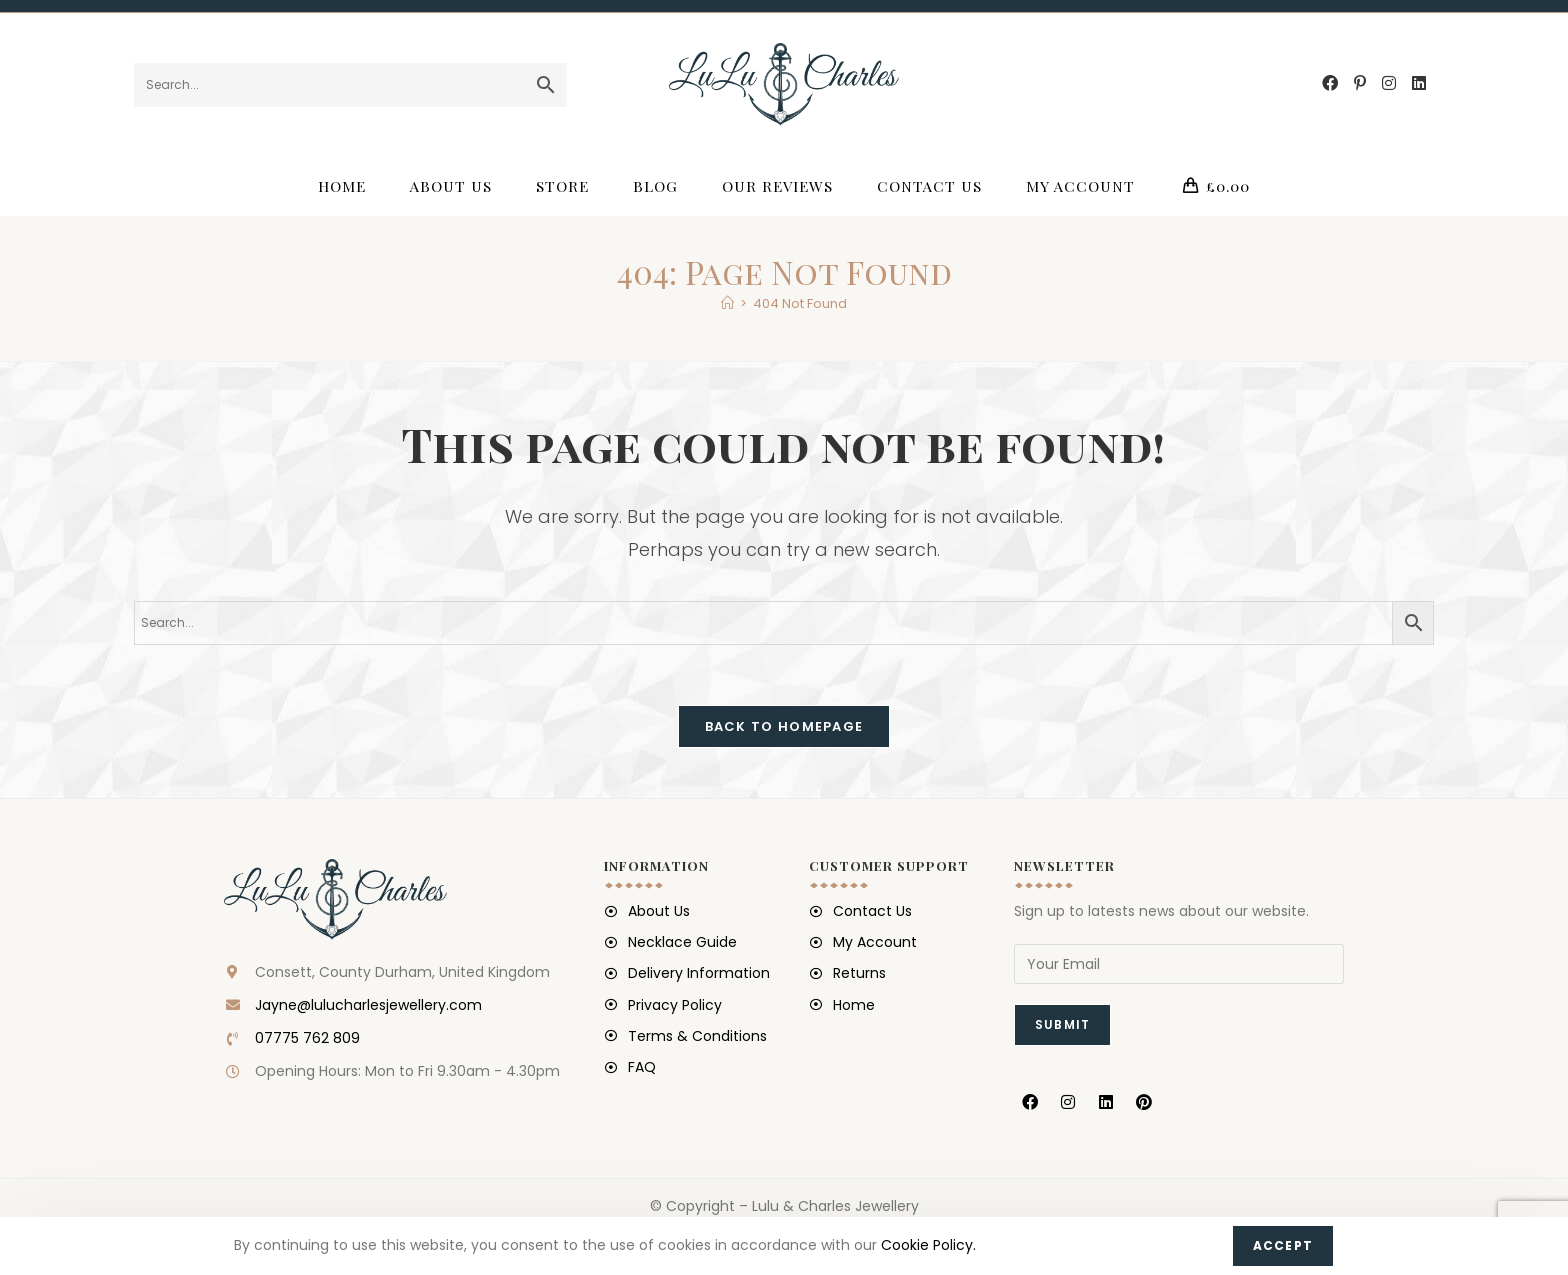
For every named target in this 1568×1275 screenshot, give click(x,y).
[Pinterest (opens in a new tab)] (1360, 83)
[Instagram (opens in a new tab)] (1389, 83)
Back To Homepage (784, 726)
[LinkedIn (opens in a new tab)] (1419, 83)
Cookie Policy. (928, 1245)
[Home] (727, 303)
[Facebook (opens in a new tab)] (1330, 83)
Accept (1283, 1245)
